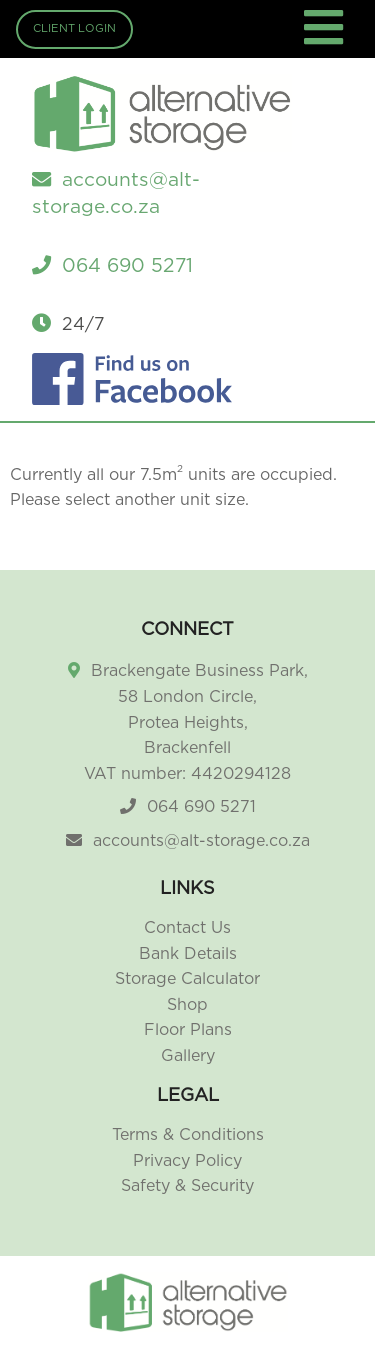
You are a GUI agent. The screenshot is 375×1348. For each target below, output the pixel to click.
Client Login (74, 28)
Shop (187, 1005)
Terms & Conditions (188, 1135)
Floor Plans (188, 1030)
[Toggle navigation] (326, 39)
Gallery (188, 1056)
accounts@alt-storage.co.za (201, 841)
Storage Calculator (187, 979)
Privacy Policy (187, 1161)
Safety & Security (187, 1186)
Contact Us (187, 928)
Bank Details (188, 954)
